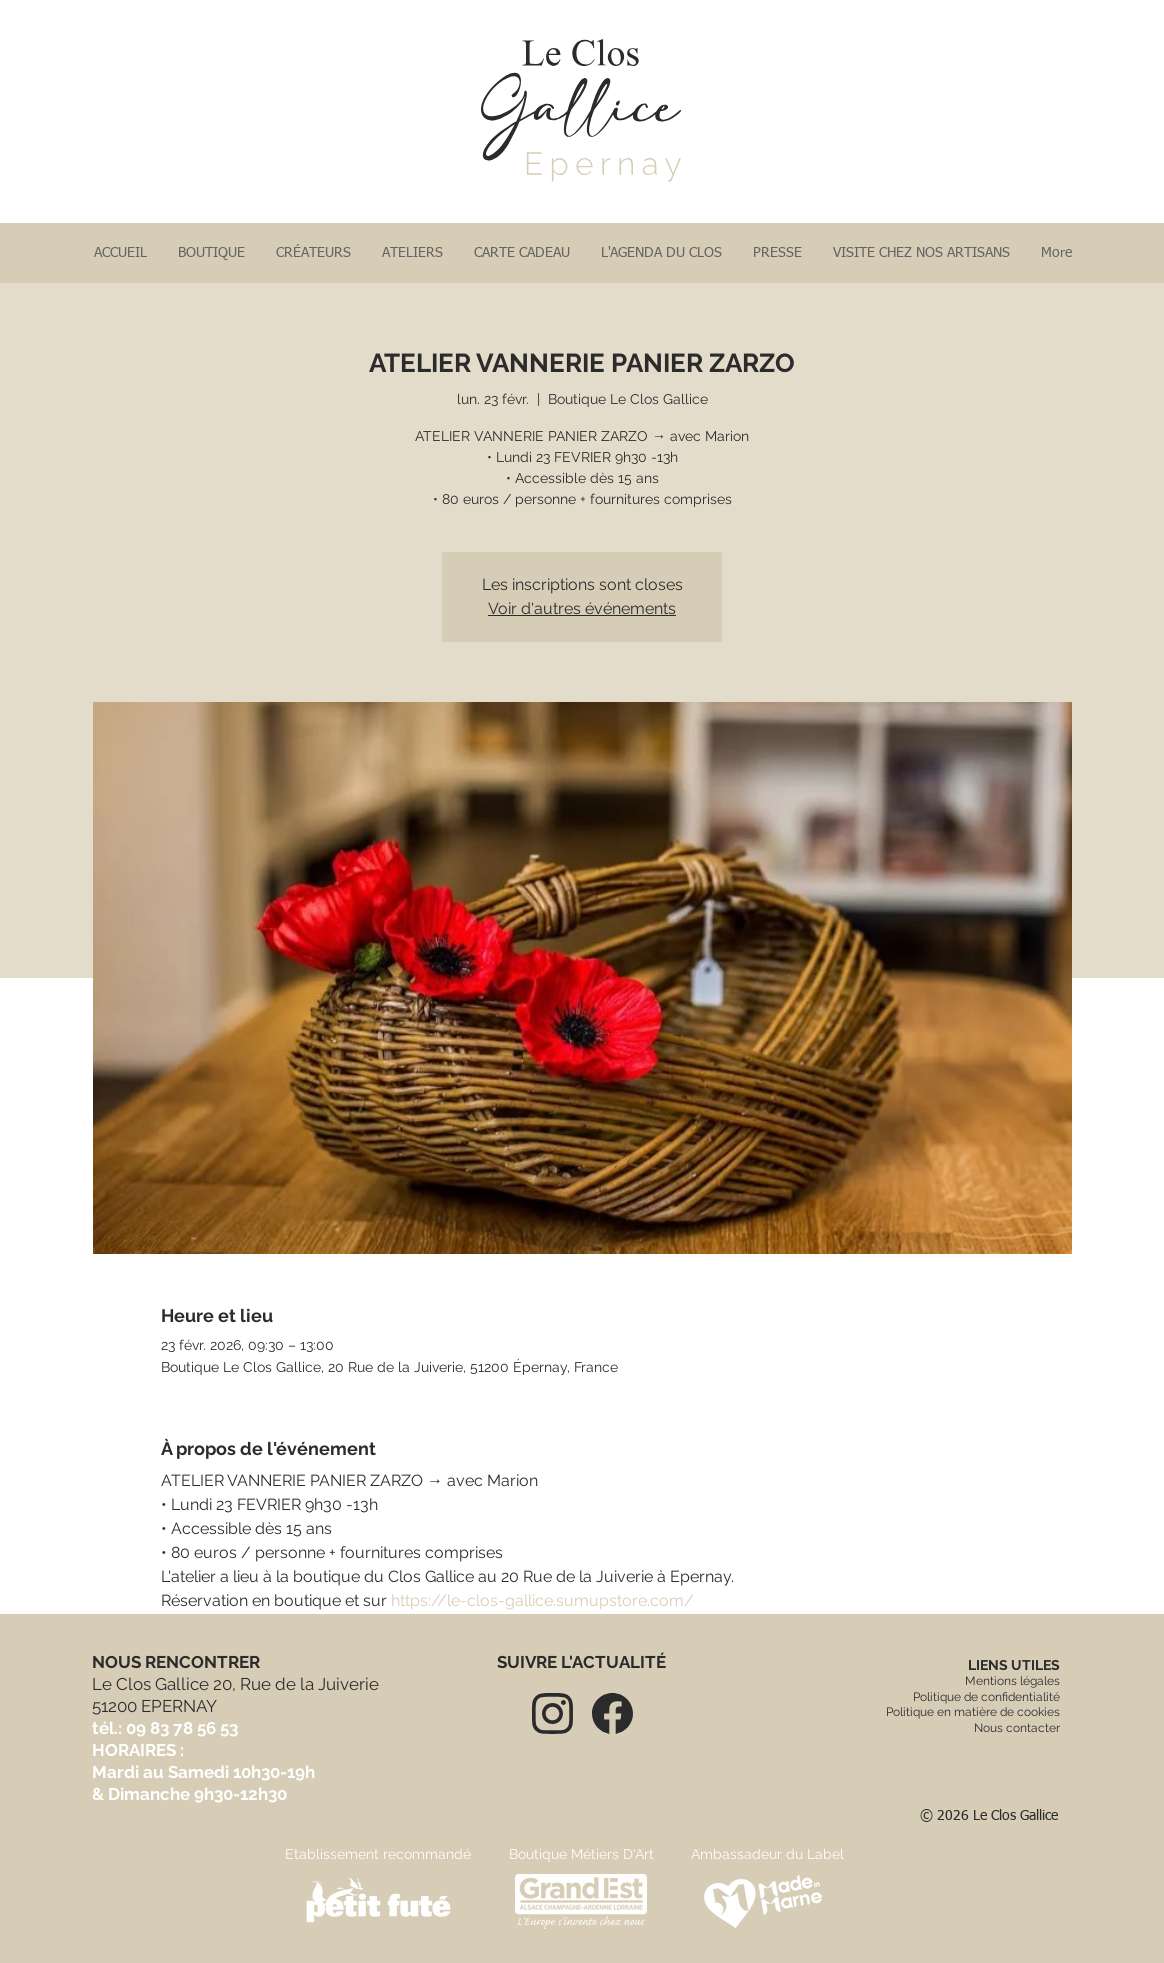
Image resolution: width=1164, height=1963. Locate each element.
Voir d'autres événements (582, 608)
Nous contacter (1017, 1728)
